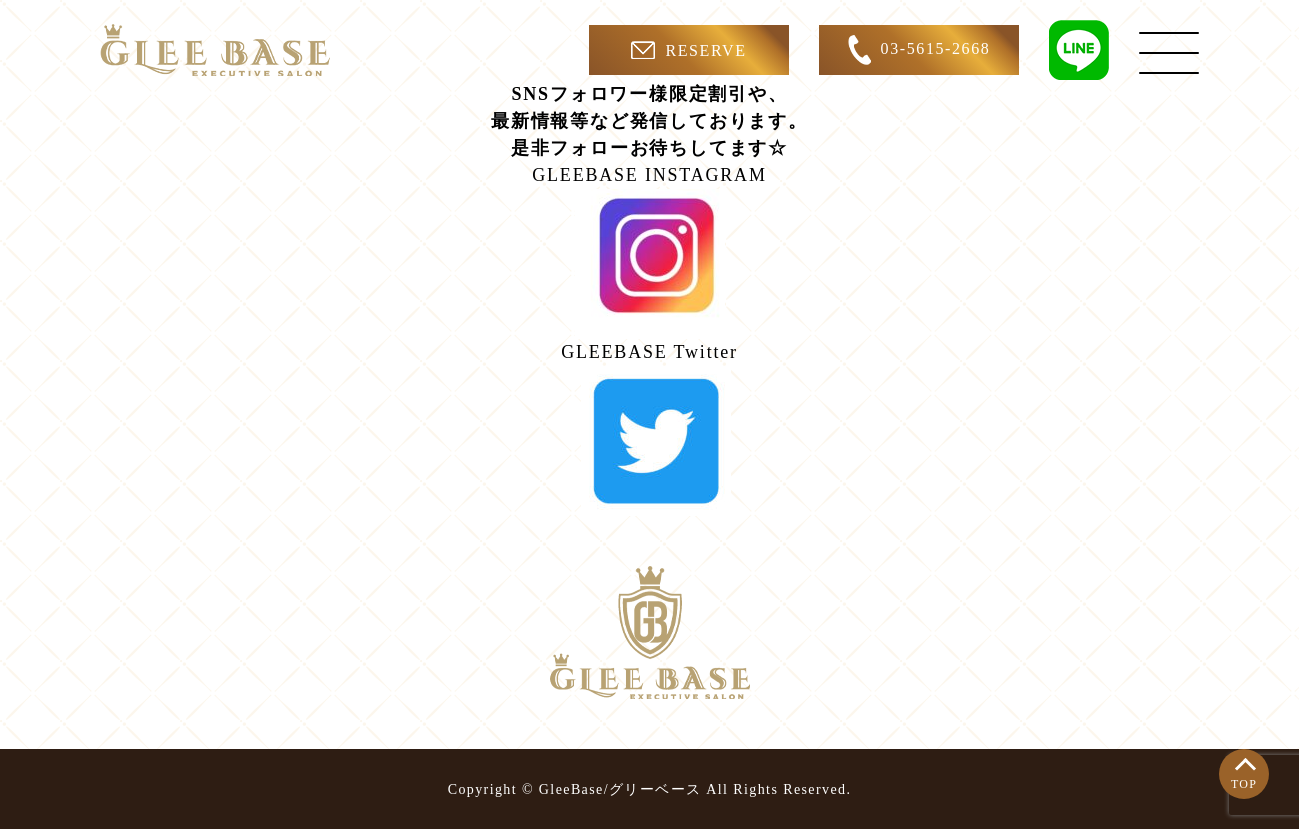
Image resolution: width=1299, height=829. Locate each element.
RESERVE (688, 50)
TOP (1244, 784)
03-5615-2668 (919, 50)
